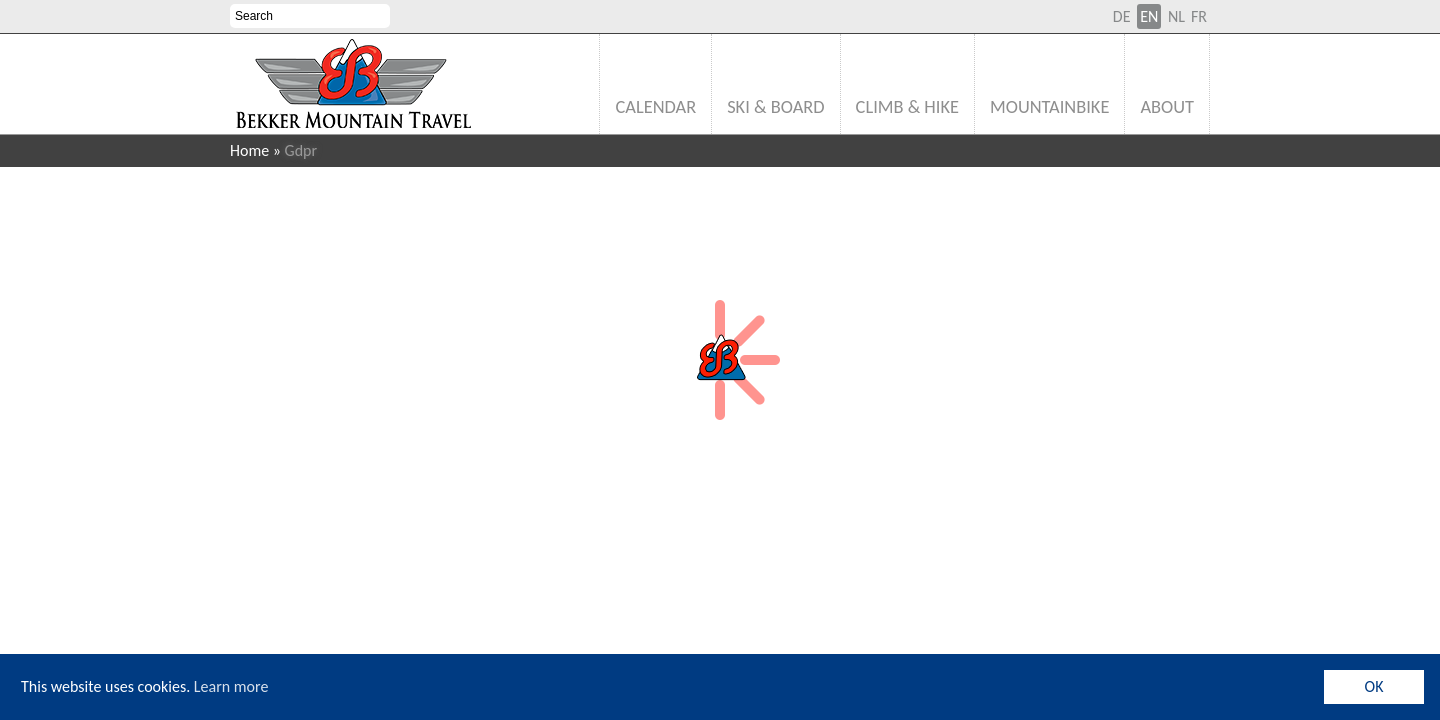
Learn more (231, 686)
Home (249, 150)
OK (1374, 686)
